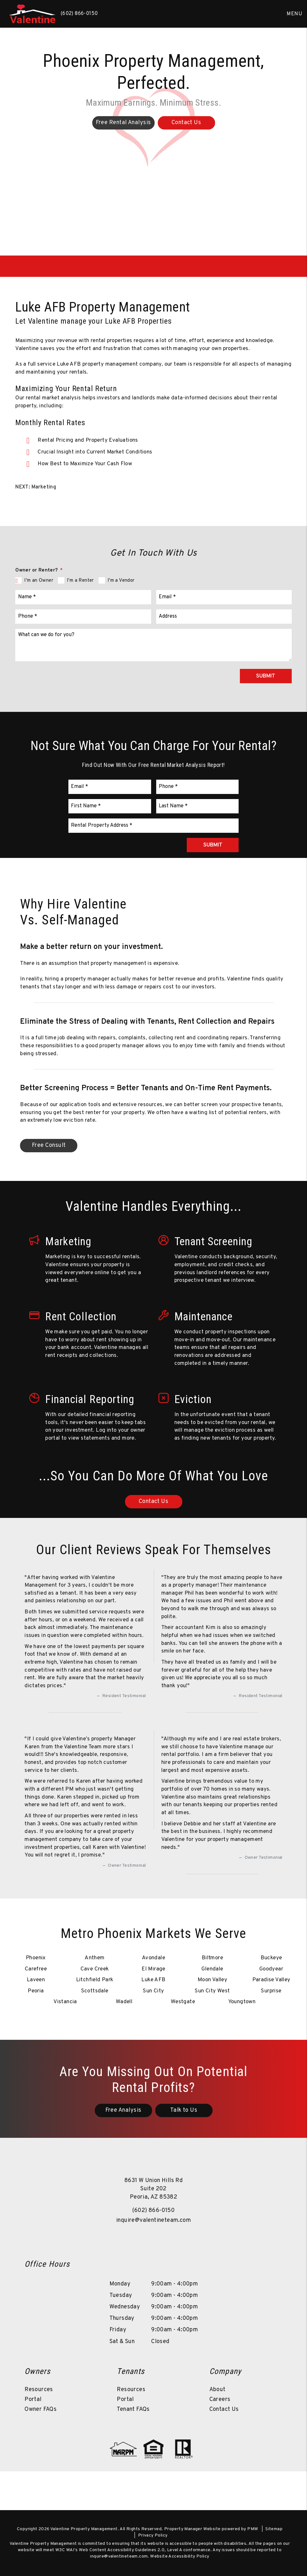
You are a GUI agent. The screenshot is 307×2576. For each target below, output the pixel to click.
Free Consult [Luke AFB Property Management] (49, 1145)
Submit (265, 676)
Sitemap (274, 2529)
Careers (220, 2399)
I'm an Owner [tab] (38, 581)
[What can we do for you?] (153, 645)
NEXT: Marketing (35, 487)
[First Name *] (109, 806)
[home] (32, 14)
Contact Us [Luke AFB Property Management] (154, 1501)
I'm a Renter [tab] (80, 581)
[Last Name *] (197, 806)
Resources (38, 2389)
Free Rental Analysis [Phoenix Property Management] (123, 122)
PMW (252, 2529)
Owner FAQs (40, 2409)
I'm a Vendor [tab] (121, 581)
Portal (32, 2399)
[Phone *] (83, 616)
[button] (144, 2239)
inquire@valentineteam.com (153, 2220)
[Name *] (83, 597)
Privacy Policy (153, 2535)
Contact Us (224, 2409)
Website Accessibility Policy (179, 2556)
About (217, 2389)
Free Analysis (123, 2110)
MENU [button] (294, 14)
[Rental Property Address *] (153, 825)
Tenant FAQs (133, 2409)
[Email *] (224, 597)
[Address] (224, 616)
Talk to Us (184, 2110)
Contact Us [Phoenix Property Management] (186, 122)
